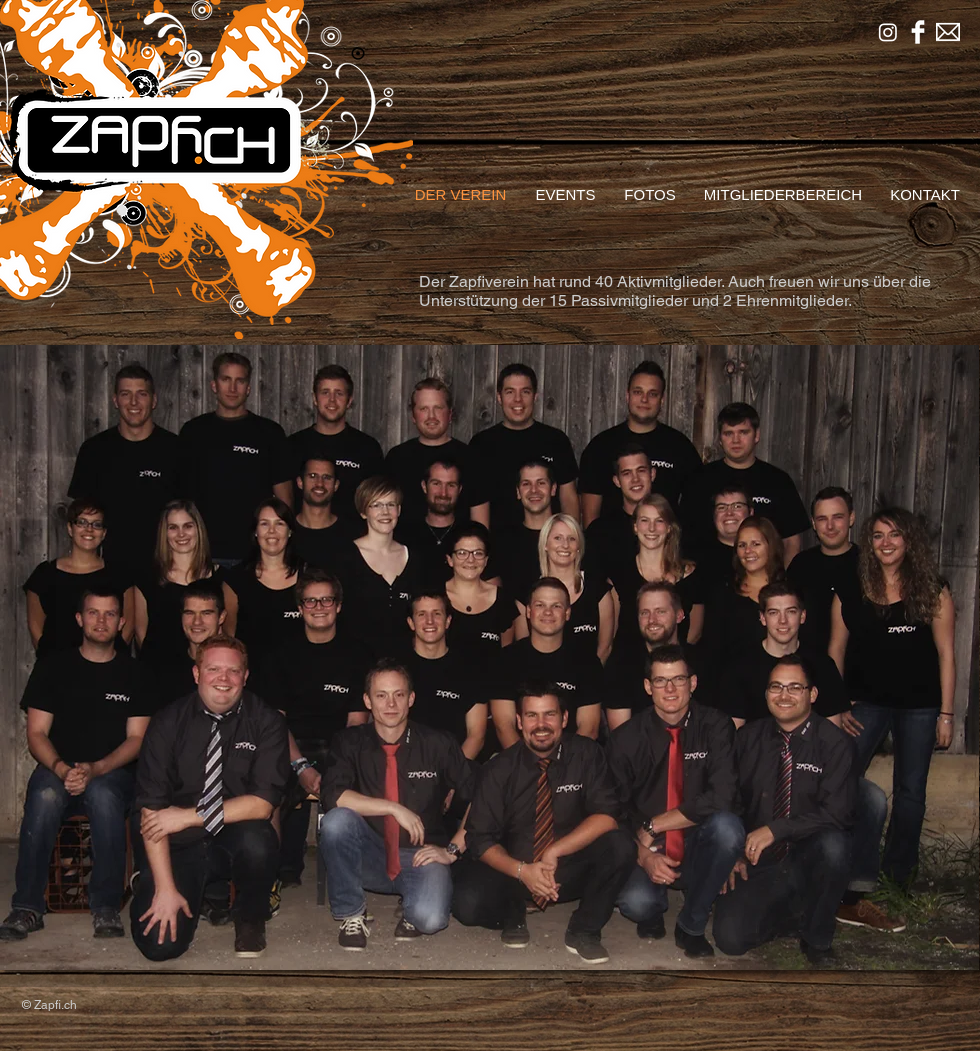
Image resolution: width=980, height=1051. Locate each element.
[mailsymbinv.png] (948, 32)
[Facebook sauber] (918, 32)
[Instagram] (888, 32)
